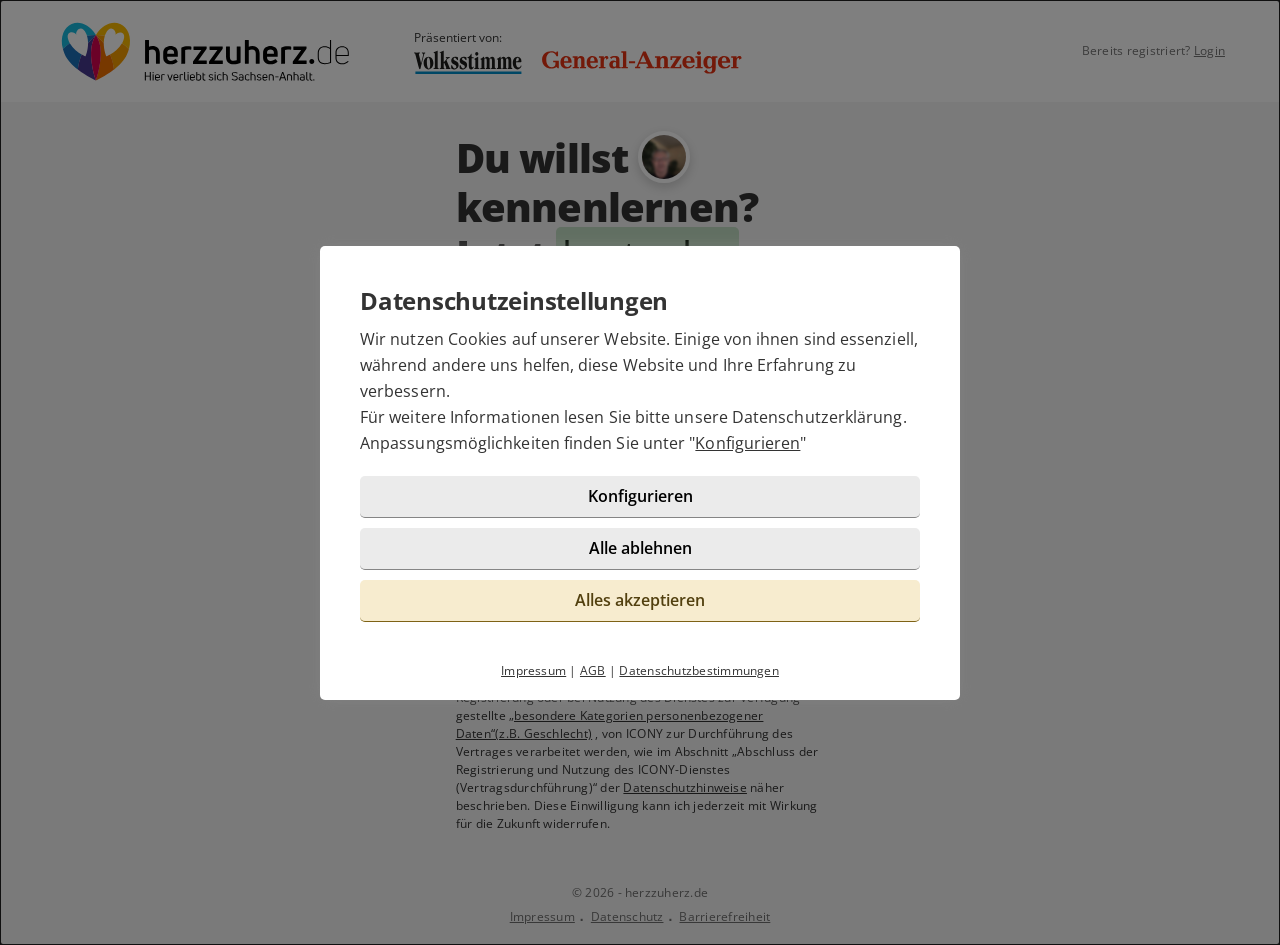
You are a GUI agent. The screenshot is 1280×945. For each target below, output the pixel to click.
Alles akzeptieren (640, 600)
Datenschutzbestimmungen (699, 670)
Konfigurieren (747, 443)
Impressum (533, 670)
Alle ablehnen (640, 548)
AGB (593, 670)
